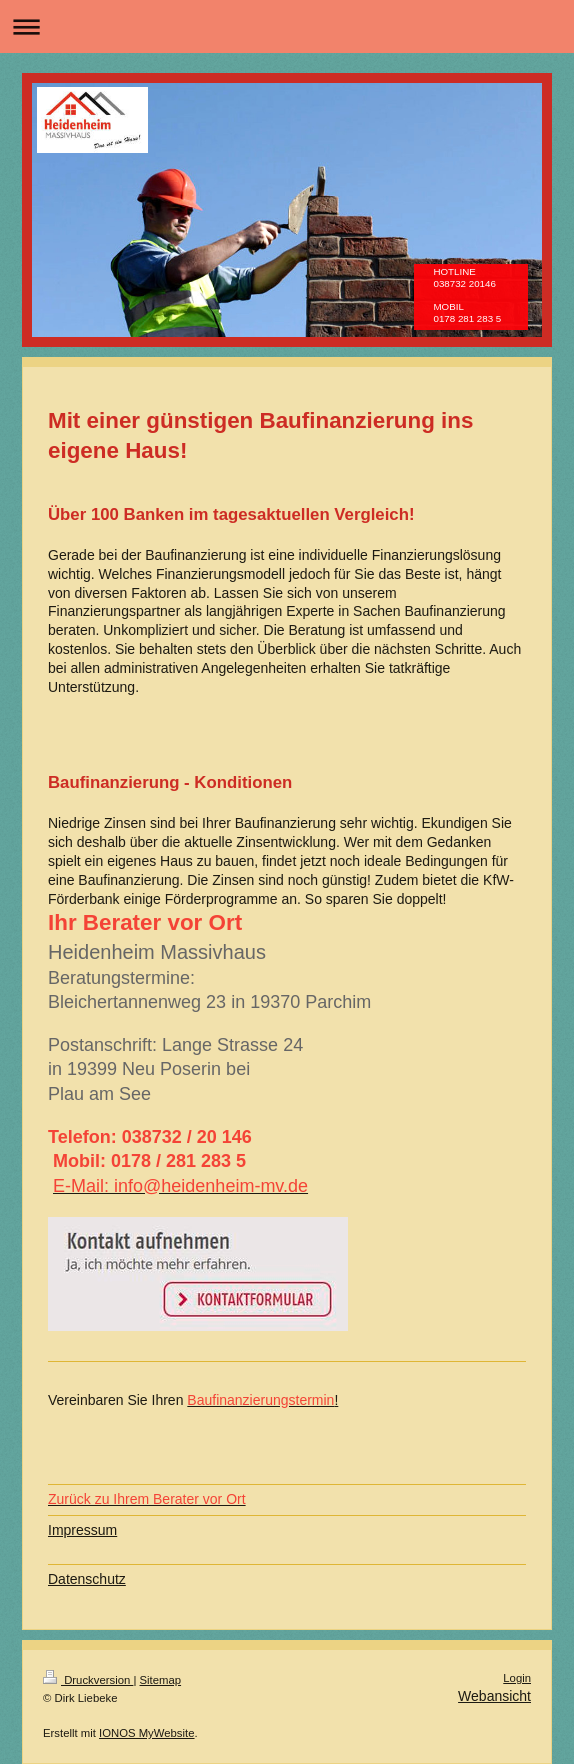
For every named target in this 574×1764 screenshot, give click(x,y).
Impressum (82, 1530)
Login (517, 1678)
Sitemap (161, 1680)
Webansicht (494, 1696)
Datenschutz (87, 1579)
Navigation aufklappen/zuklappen (287, 26)
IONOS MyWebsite (146, 1733)
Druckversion (88, 1680)
